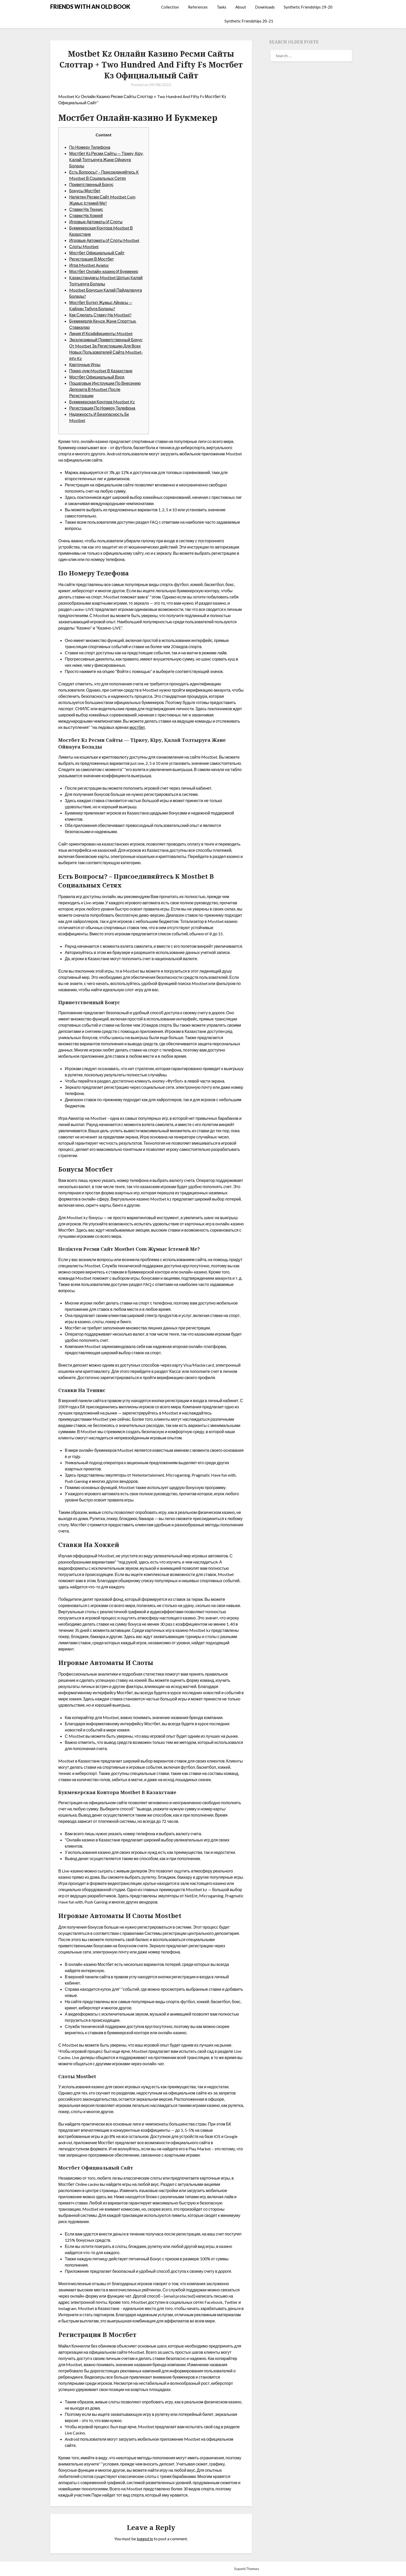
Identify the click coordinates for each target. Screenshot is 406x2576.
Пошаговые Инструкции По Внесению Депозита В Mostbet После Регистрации (105, 389)
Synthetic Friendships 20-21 (248, 21)
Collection (170, 7)
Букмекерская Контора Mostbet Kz (102, 401)
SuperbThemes (246, 2568)
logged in (145, 2538)
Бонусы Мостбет (84, 190)
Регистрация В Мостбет (91, 258)
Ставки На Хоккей (86, 215)
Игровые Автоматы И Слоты (95, 221)
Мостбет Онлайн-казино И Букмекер (103, 271)
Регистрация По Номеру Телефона (102, 407)
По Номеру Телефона (89, 147)
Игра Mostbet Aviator (89, 265)
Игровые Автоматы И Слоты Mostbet (104, 240)
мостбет (137, 727)
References (198, 7)
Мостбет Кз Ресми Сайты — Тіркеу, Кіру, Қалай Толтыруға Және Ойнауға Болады (106, 159)
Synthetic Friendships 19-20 (308, 7)
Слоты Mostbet (83, 246)
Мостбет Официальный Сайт (97, 252)
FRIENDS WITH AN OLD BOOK (90, 6)
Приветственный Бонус (91, 184)
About (240, 7)
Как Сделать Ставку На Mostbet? (100, 314)
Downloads (265, 7)
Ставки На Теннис (86, 209)
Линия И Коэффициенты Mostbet (101, 333)
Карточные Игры (84, 364)
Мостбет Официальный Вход (96, 376)
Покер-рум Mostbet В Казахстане (100, 370)
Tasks (221, 7)
